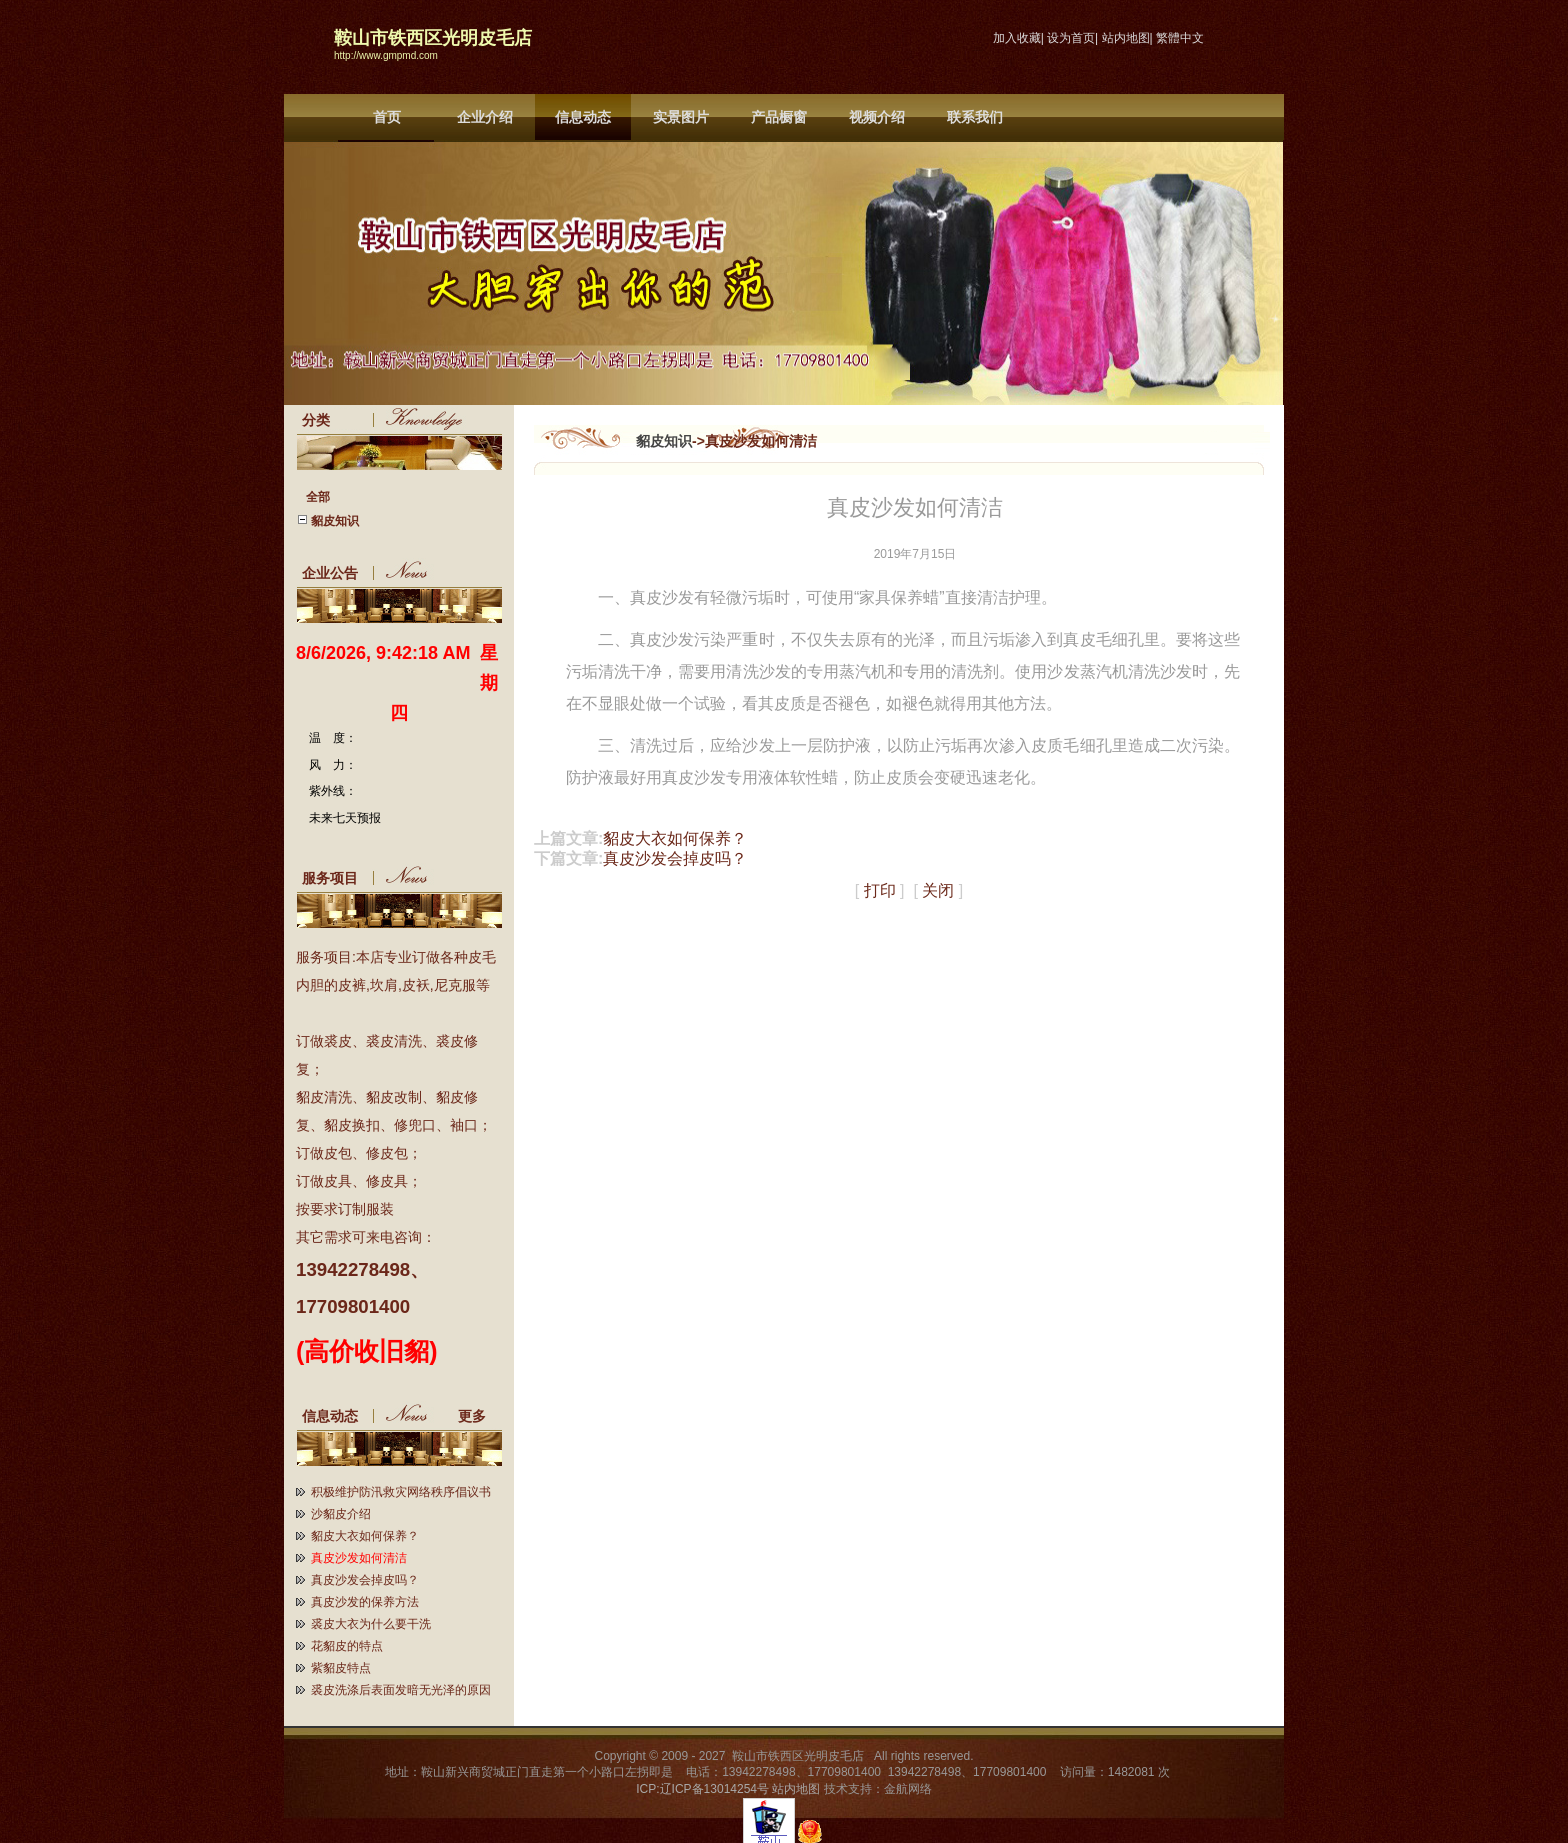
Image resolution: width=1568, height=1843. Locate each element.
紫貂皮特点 (341, 1668)
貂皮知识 (664, 441)
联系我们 (975, 117)
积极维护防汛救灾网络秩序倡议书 (401, 1492)
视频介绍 (877, 117)
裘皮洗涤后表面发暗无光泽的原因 (401, 1690)
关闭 (938, 890)
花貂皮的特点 (347, 1646)
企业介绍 (485, 117)
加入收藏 (1017, 38)
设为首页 (1071, 38)
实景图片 (681, 117)
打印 (880, 890)
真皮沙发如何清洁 (359, 1558)
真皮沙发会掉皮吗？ (365, 1580)
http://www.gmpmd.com (386, 55)
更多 (480, 1416)
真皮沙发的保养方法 (365, 1602)
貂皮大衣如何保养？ (365, 1536)
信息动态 (583, 117)
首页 (387, 117)
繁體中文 (1180, 38)
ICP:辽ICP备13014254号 (702, 1789)
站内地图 (1126, 38)
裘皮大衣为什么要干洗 (371, 1624)
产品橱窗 (779, 117)
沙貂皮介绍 (341, 1514)
